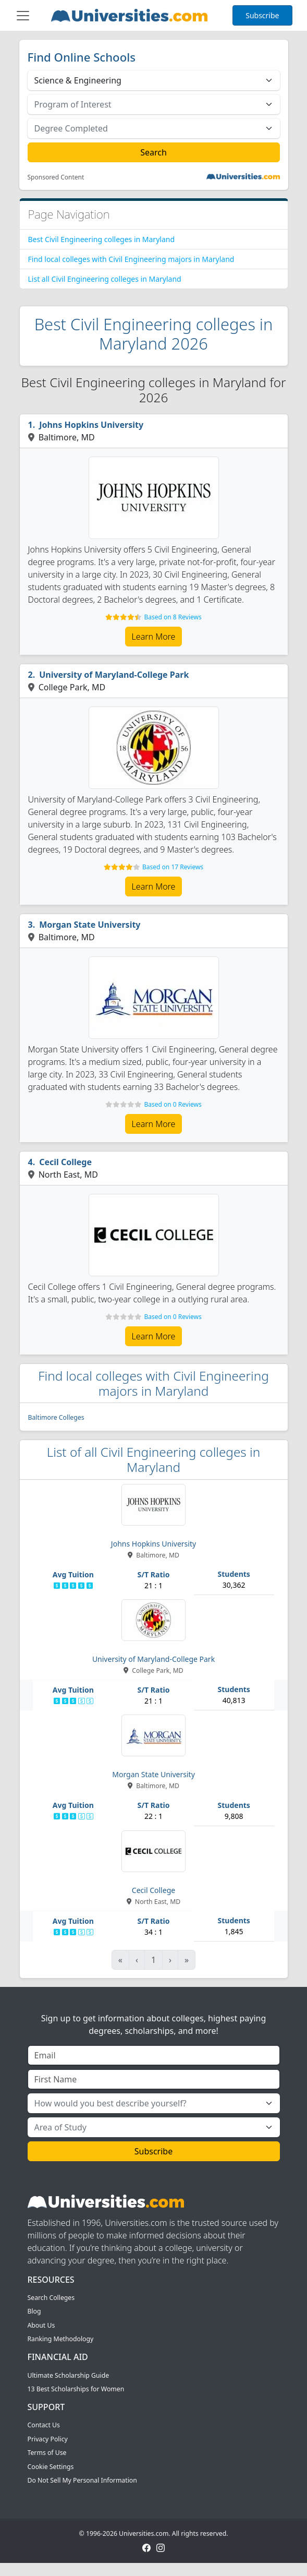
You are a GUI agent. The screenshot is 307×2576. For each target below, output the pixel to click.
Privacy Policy (48, 2439)
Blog (34, 2311)
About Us (41, 2325)
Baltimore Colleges (56, 1417)
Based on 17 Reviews (172, 866)
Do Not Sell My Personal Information (82, 2480)
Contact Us (44, 2425)
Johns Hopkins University (91, 424)
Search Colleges (51, 2297)
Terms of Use (47, 2452)
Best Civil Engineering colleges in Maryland (101, 239)
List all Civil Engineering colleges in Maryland (104, 279)
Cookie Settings (51, 2466)
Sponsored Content (56, 177)
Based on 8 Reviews (172, 617)
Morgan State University (89, 924)
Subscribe (262, 15)
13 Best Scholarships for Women (76, 2389)
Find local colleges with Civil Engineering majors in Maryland (131, 259)
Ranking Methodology (61, 2338)
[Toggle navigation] (23, 15)
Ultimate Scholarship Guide (68, 2375)
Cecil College (65, 1162)
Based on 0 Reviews (172, 1104)
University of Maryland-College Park (114, 674)
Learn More (154, 636)
